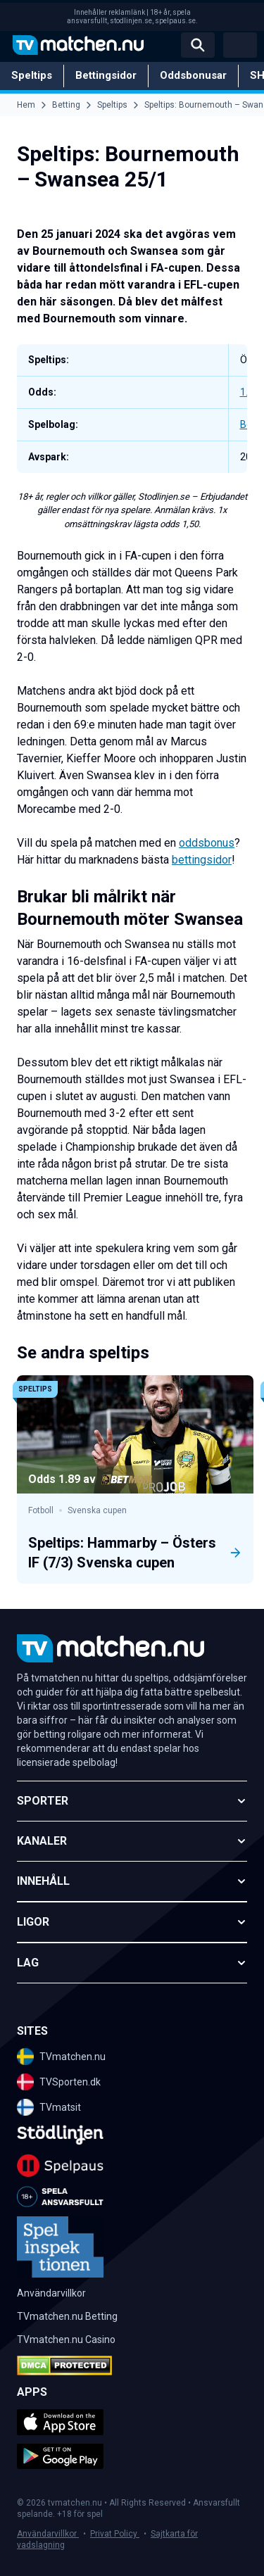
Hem (26, 105)
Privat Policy (114, 2534)
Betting (66, 105)
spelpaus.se (175, 21)
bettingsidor (202, 859)
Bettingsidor (106, 75)
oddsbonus (206, 843)
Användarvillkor (48, 2534)
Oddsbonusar (193, 75)
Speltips (31, 75)
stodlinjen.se (131, 21)
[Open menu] (240, 45)
